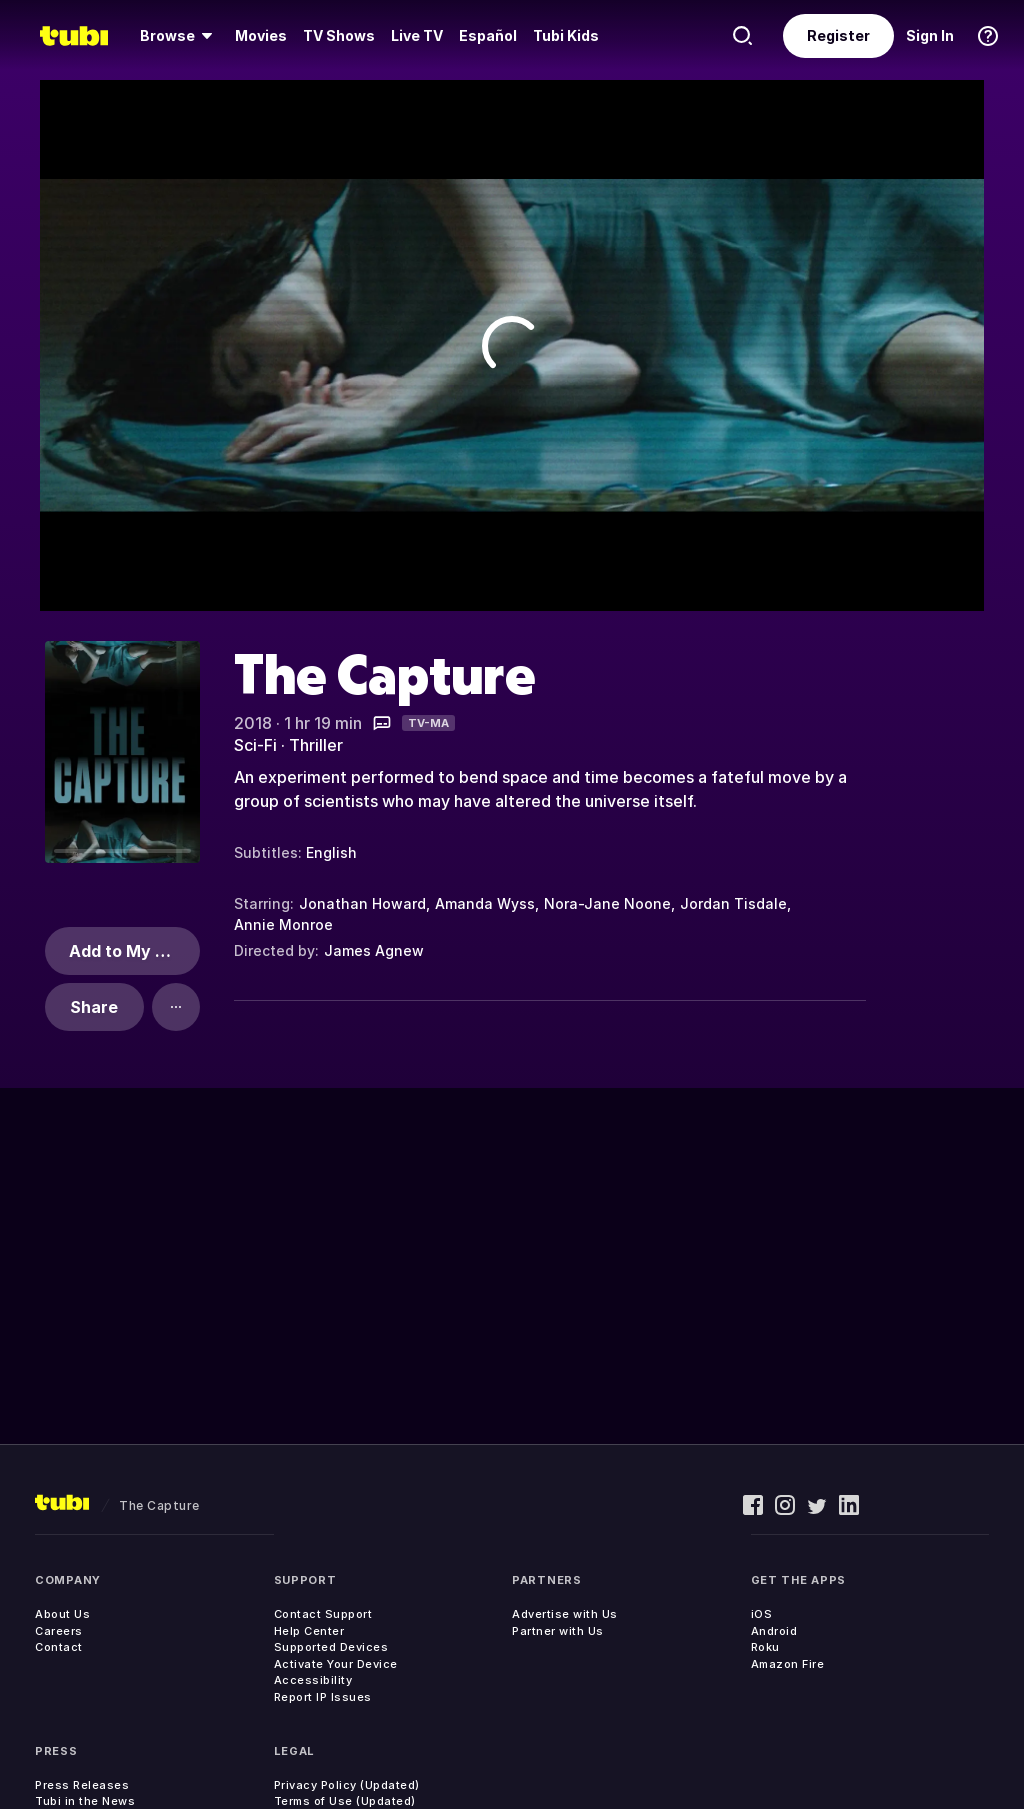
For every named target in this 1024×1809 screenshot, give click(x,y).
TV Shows (339, 35)
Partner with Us (558, 1631)
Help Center (309, 1631)
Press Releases (82, 1785)
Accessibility (313, 1680)
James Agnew (374, 950)
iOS (762, 1614)
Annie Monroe (283, 924)
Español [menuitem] (488, 35)
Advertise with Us (565, 1614)
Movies (261, 35)
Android (774, 1631)
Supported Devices (331, 1647)
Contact (59, 1647)
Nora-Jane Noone (607, 903)
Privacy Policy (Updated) (347, 1785)
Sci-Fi (255, 745)
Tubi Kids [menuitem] (566, 35)
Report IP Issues (323, 1697)
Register (838, 35)
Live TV (417, 35)
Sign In (930, 35)
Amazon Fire (788, 1664)
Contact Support (323, 1614)
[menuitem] (179, 36)
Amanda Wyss (485, 903)
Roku (765, 1647)
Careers (59, 1631)
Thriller (316, 745)
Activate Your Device (336, 1664)
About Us (62, 1614)
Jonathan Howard (362, 903)
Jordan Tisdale (733, 903)
